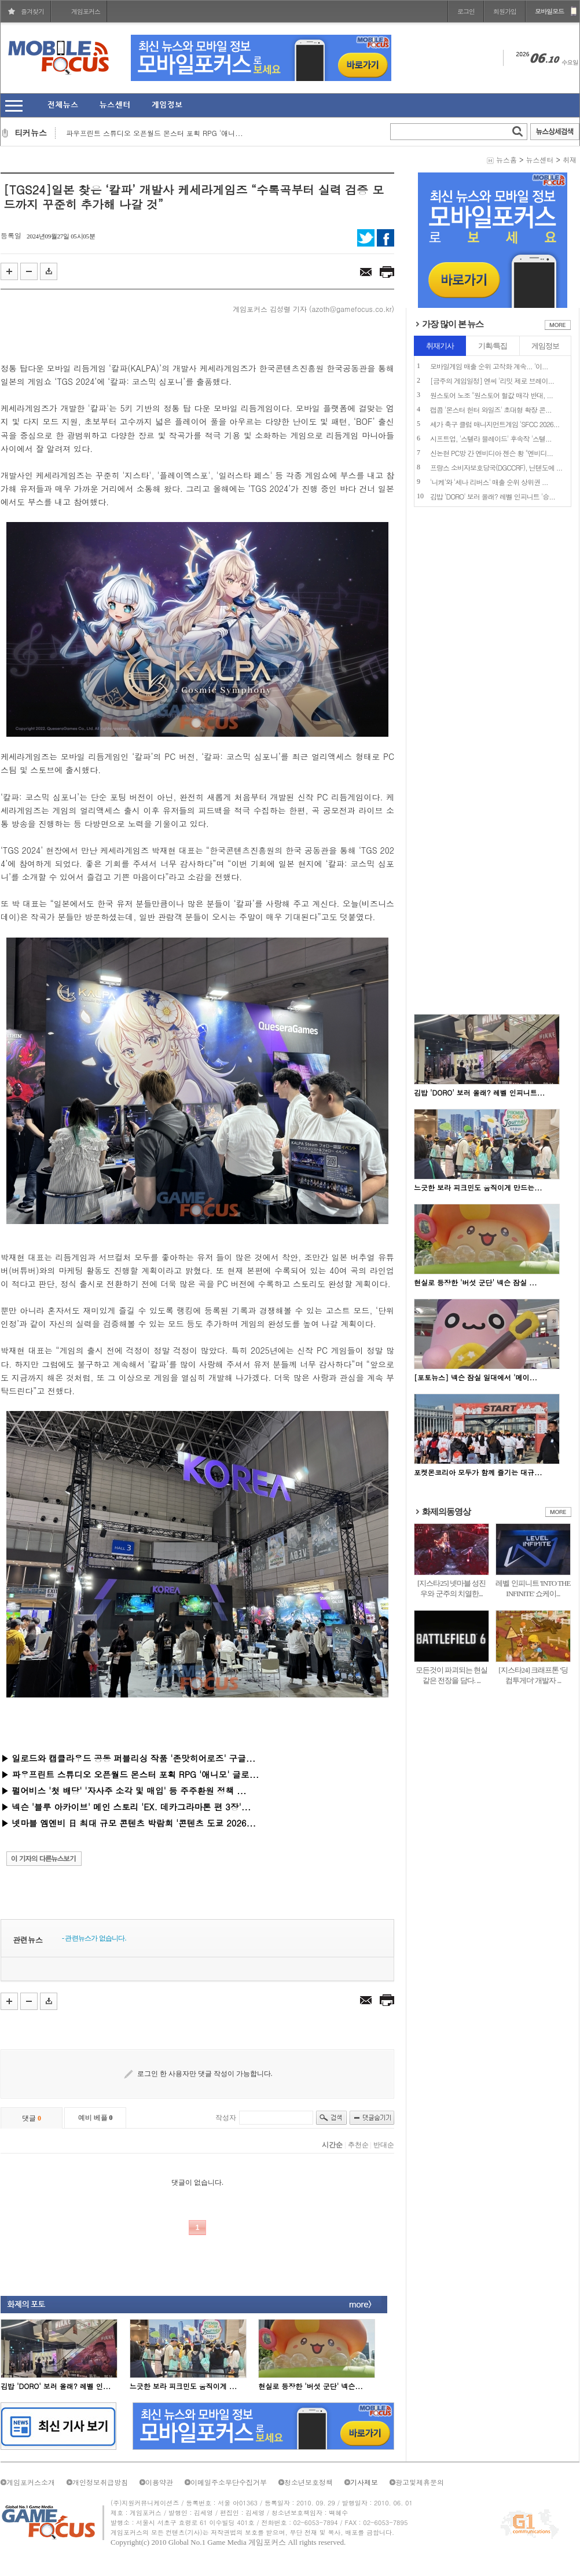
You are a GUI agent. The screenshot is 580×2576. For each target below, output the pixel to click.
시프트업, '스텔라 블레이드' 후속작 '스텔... (491, 438)
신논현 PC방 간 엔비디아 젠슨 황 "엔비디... (491, 453)
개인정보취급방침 (100, 2482)
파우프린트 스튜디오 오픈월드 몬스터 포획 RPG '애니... (154, 133)
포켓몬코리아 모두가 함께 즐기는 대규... (478, 1472)
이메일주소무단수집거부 (228, 2482)
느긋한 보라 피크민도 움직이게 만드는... (478, 1187)
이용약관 (159, 2482)
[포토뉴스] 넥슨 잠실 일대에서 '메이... (475, 1377)
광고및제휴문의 (419, 2482)
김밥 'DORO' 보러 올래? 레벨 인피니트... (479, 1092)
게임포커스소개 (30, 2482)
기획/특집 (493, 345)
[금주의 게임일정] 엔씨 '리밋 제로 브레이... (492, 380)
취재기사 (440, 345)
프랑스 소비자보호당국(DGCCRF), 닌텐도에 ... (496, 467)
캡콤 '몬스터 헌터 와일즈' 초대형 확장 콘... (491, 409)
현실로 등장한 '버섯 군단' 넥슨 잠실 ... (475, 1282)
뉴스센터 (539, 159)
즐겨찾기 (32, 11)
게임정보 (545, 345)
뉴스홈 (506, 159)
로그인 (466, 11)
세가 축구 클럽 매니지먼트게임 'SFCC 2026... (494, 424)
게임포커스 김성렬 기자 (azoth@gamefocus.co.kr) (313, 309)
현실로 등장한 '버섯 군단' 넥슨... (310, 2386)
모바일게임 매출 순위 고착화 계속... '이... (489, 366)
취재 (570, 159)
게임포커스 (85, 11)
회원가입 (504, 11)
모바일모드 (549, 11)
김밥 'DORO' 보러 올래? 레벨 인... (56, 2386)
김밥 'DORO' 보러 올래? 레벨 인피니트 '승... (492, 496)
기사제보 (364, 2482)
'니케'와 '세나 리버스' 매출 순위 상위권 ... (489, 482)
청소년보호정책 (308, 2482)
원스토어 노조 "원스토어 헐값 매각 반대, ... (491, 395)
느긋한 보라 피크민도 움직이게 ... (183, 2386)
